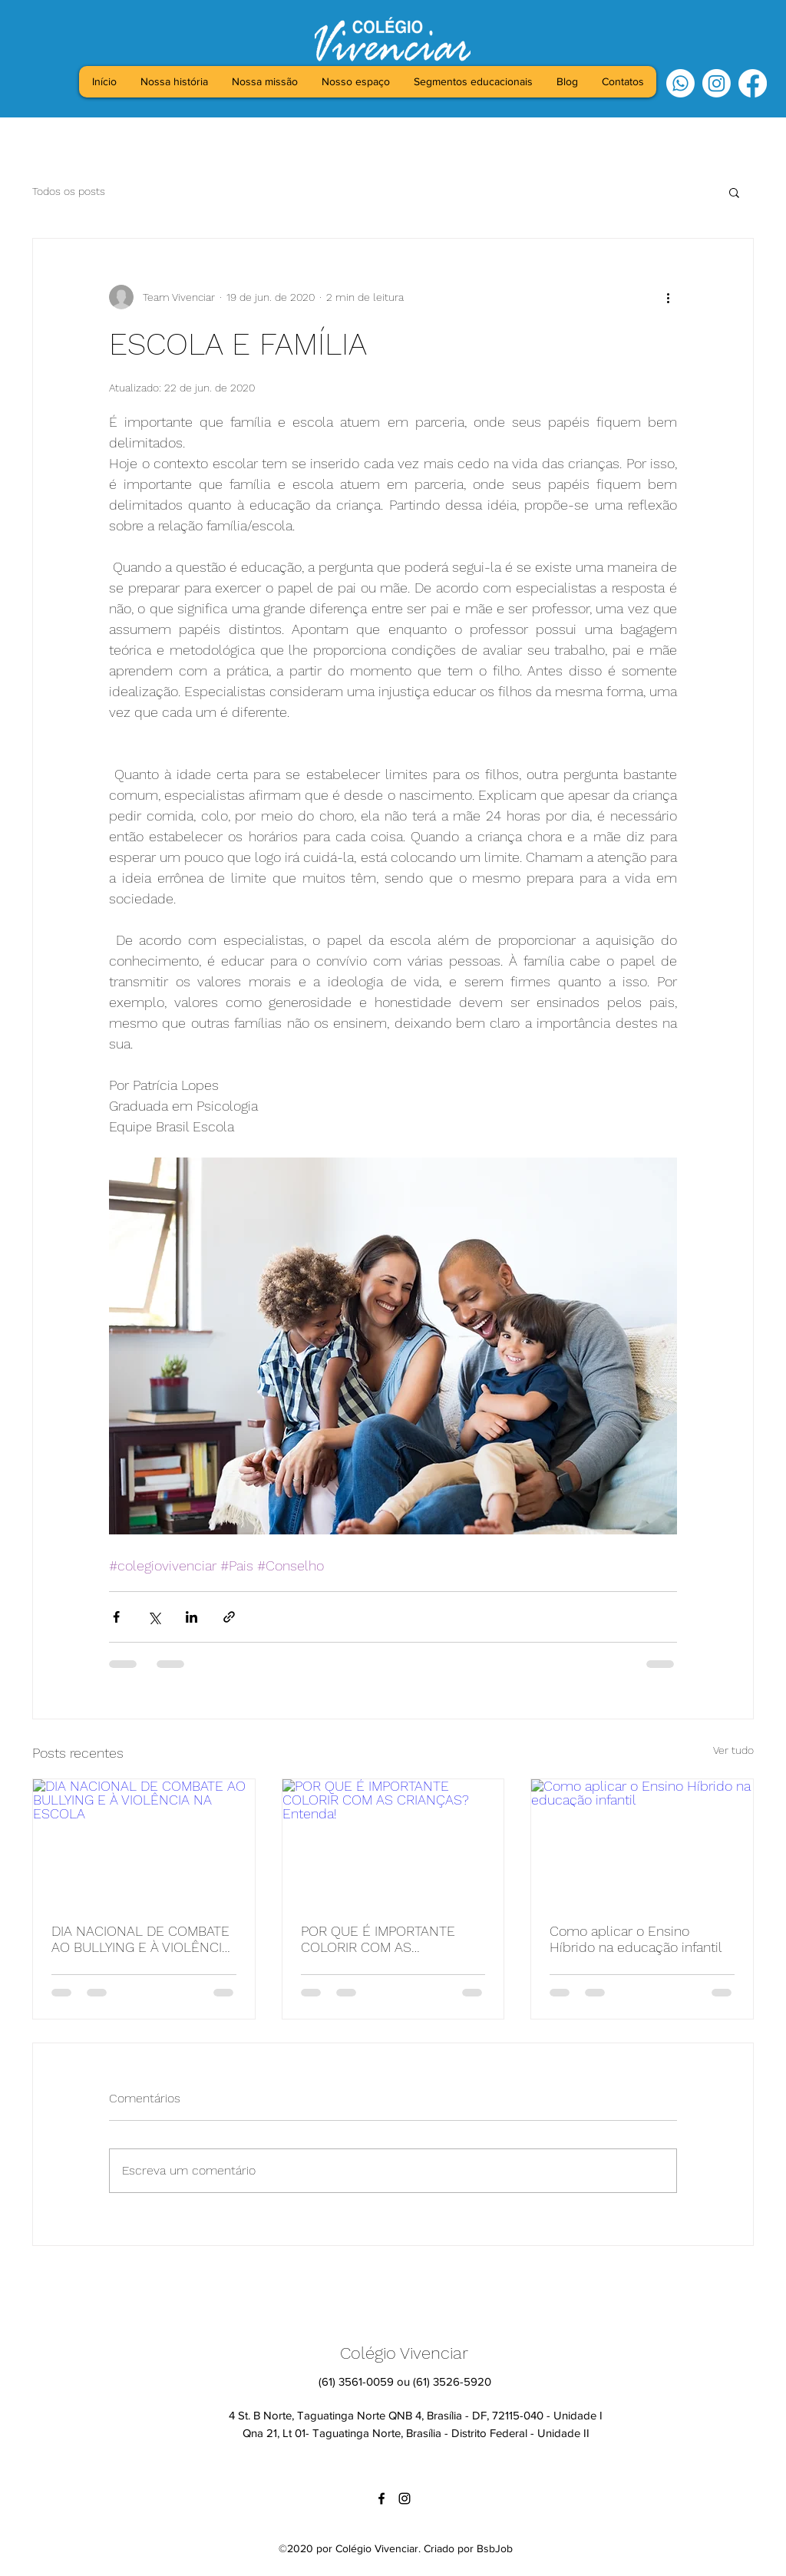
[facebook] (752, 83)
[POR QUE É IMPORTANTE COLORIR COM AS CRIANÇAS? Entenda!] (393, 1841)
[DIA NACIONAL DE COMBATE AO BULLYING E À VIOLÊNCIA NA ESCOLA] (144, 1841)
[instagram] (716, 83)
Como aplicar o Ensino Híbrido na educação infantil (636, 1939)
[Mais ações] (668, 297)
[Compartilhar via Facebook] (116, 1617)
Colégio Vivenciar (404, 2353)
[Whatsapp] (680, 83)
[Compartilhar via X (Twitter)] (154, 1617)
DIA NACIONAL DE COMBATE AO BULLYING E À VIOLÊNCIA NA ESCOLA (140, 1939)
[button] (734, 192)
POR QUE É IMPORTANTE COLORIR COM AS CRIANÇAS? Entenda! (378, 1939)
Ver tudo (733, 1750)
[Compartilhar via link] (229, 1617)
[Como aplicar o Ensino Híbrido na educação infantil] (642, 1841)
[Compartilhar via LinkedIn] (191, 1617)
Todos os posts (68, 191)
